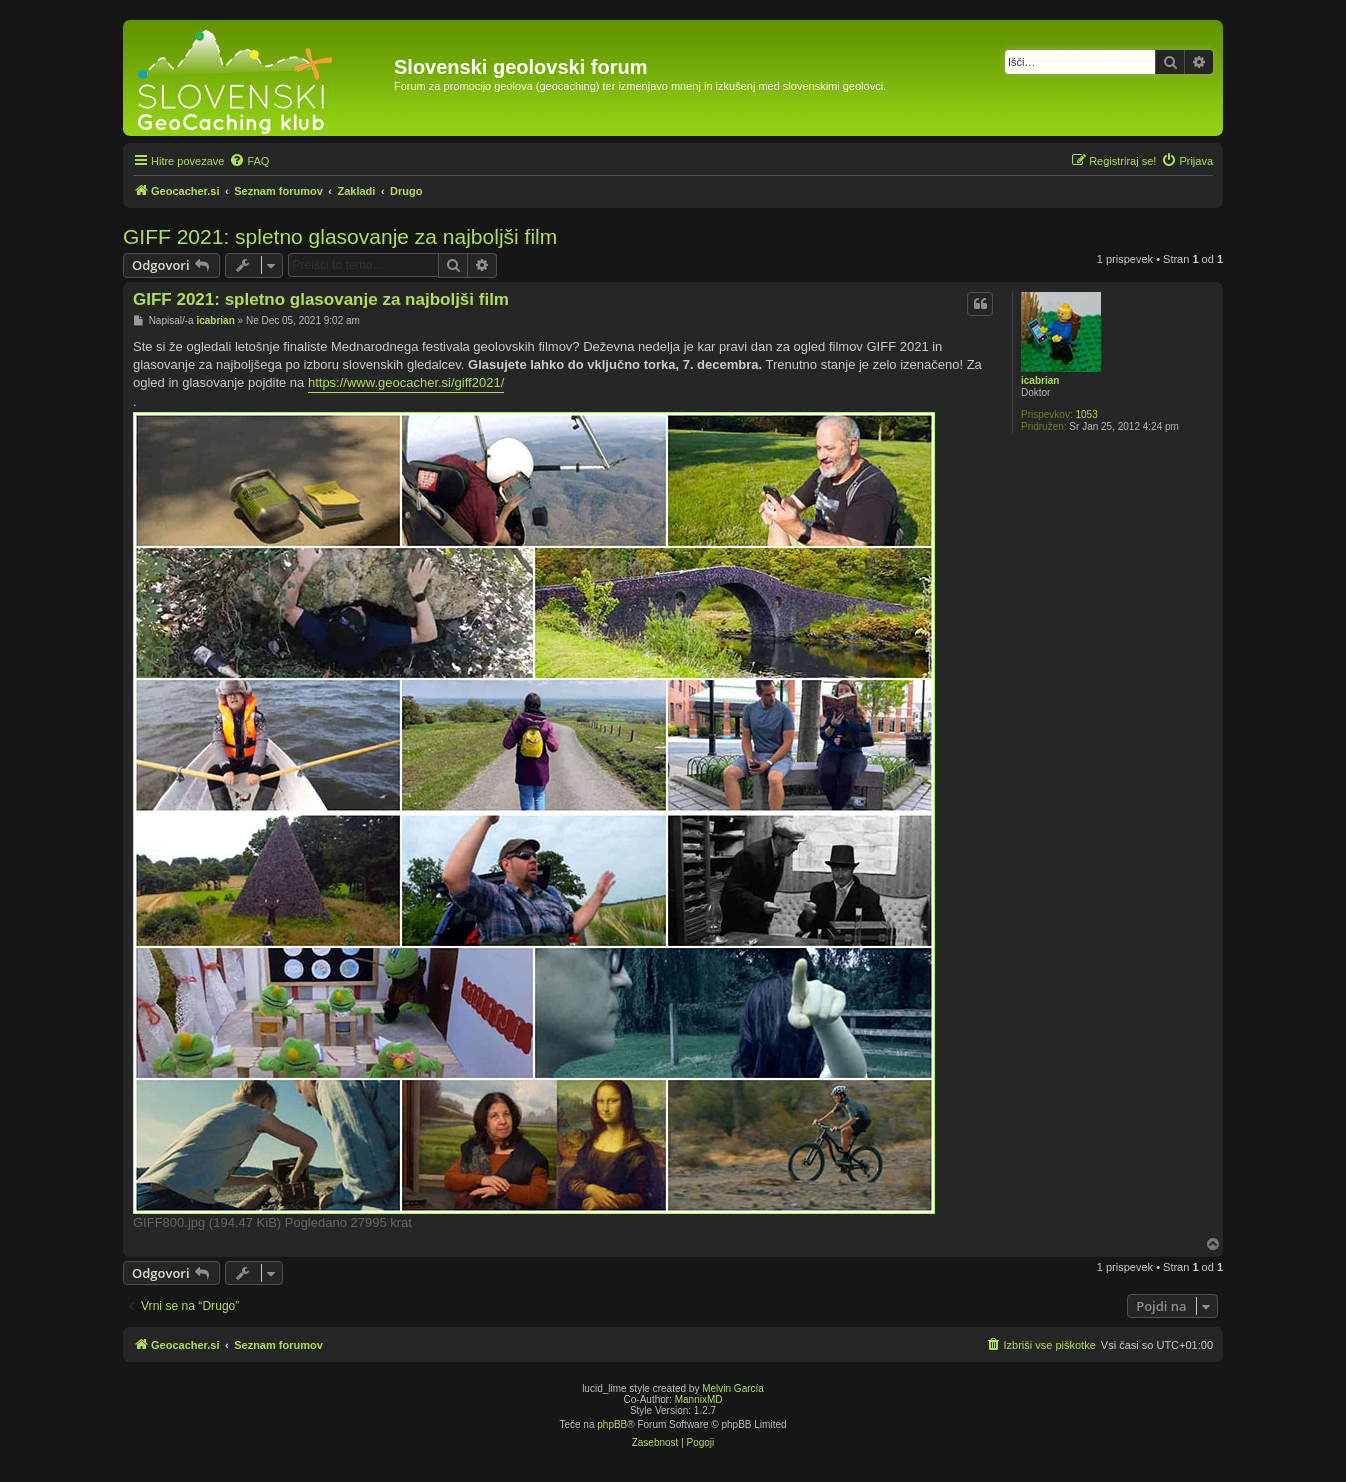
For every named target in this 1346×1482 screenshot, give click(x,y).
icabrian (1040, 380)
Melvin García (733, 1388)
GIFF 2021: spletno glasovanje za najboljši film (340, 236)
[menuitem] (249, 161)
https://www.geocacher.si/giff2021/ (406, 382)
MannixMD (699, 1399)
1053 (1086, 414)
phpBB (612, 1424)
